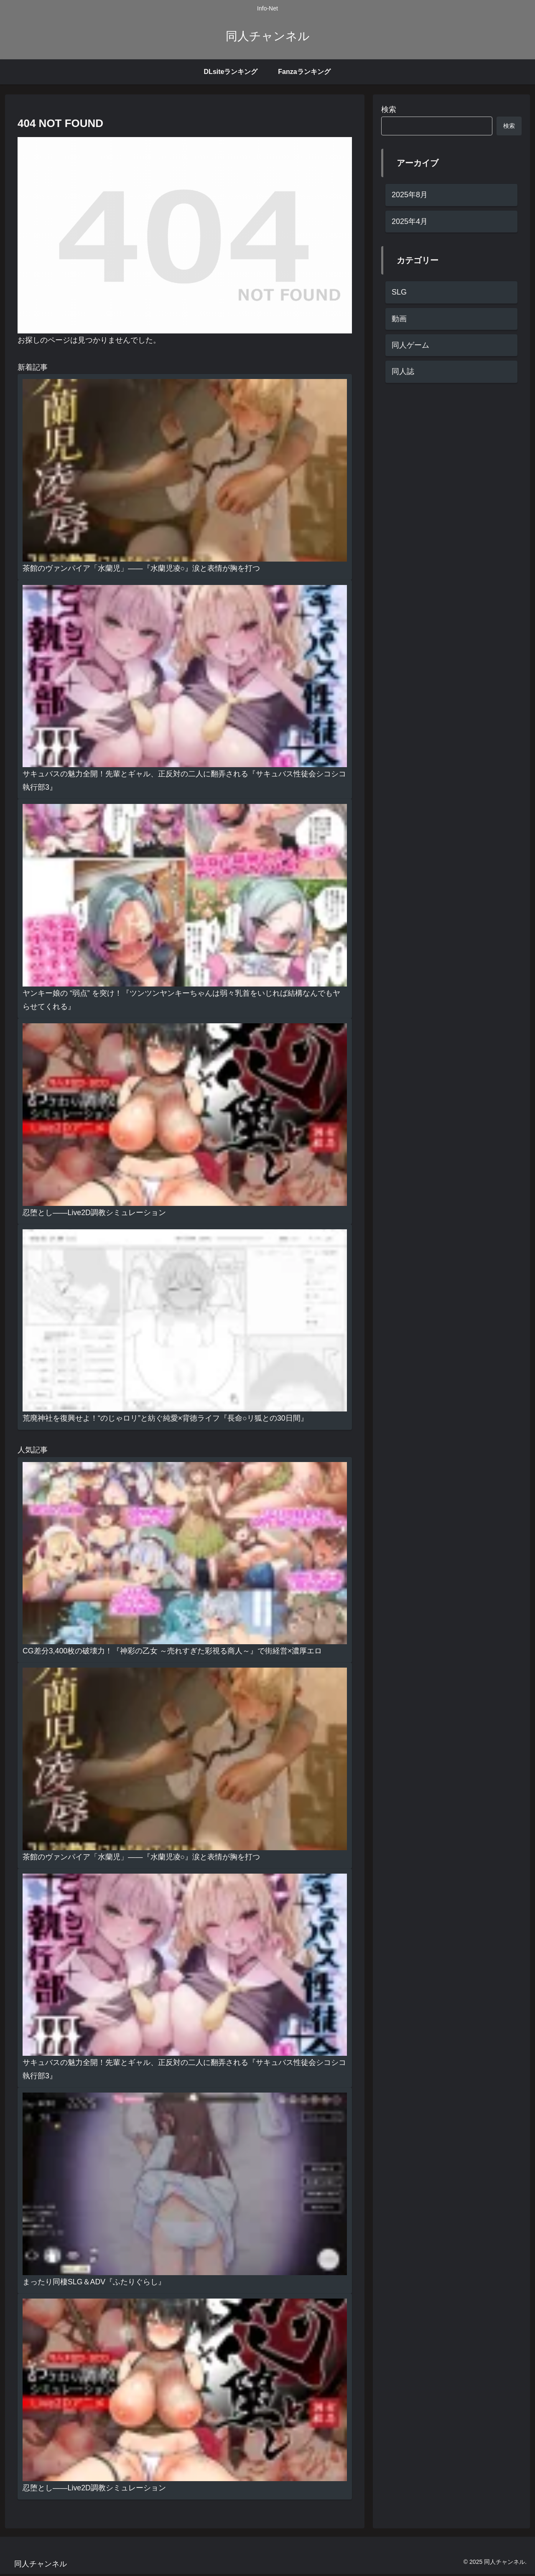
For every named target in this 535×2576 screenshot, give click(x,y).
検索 (388, 109)
